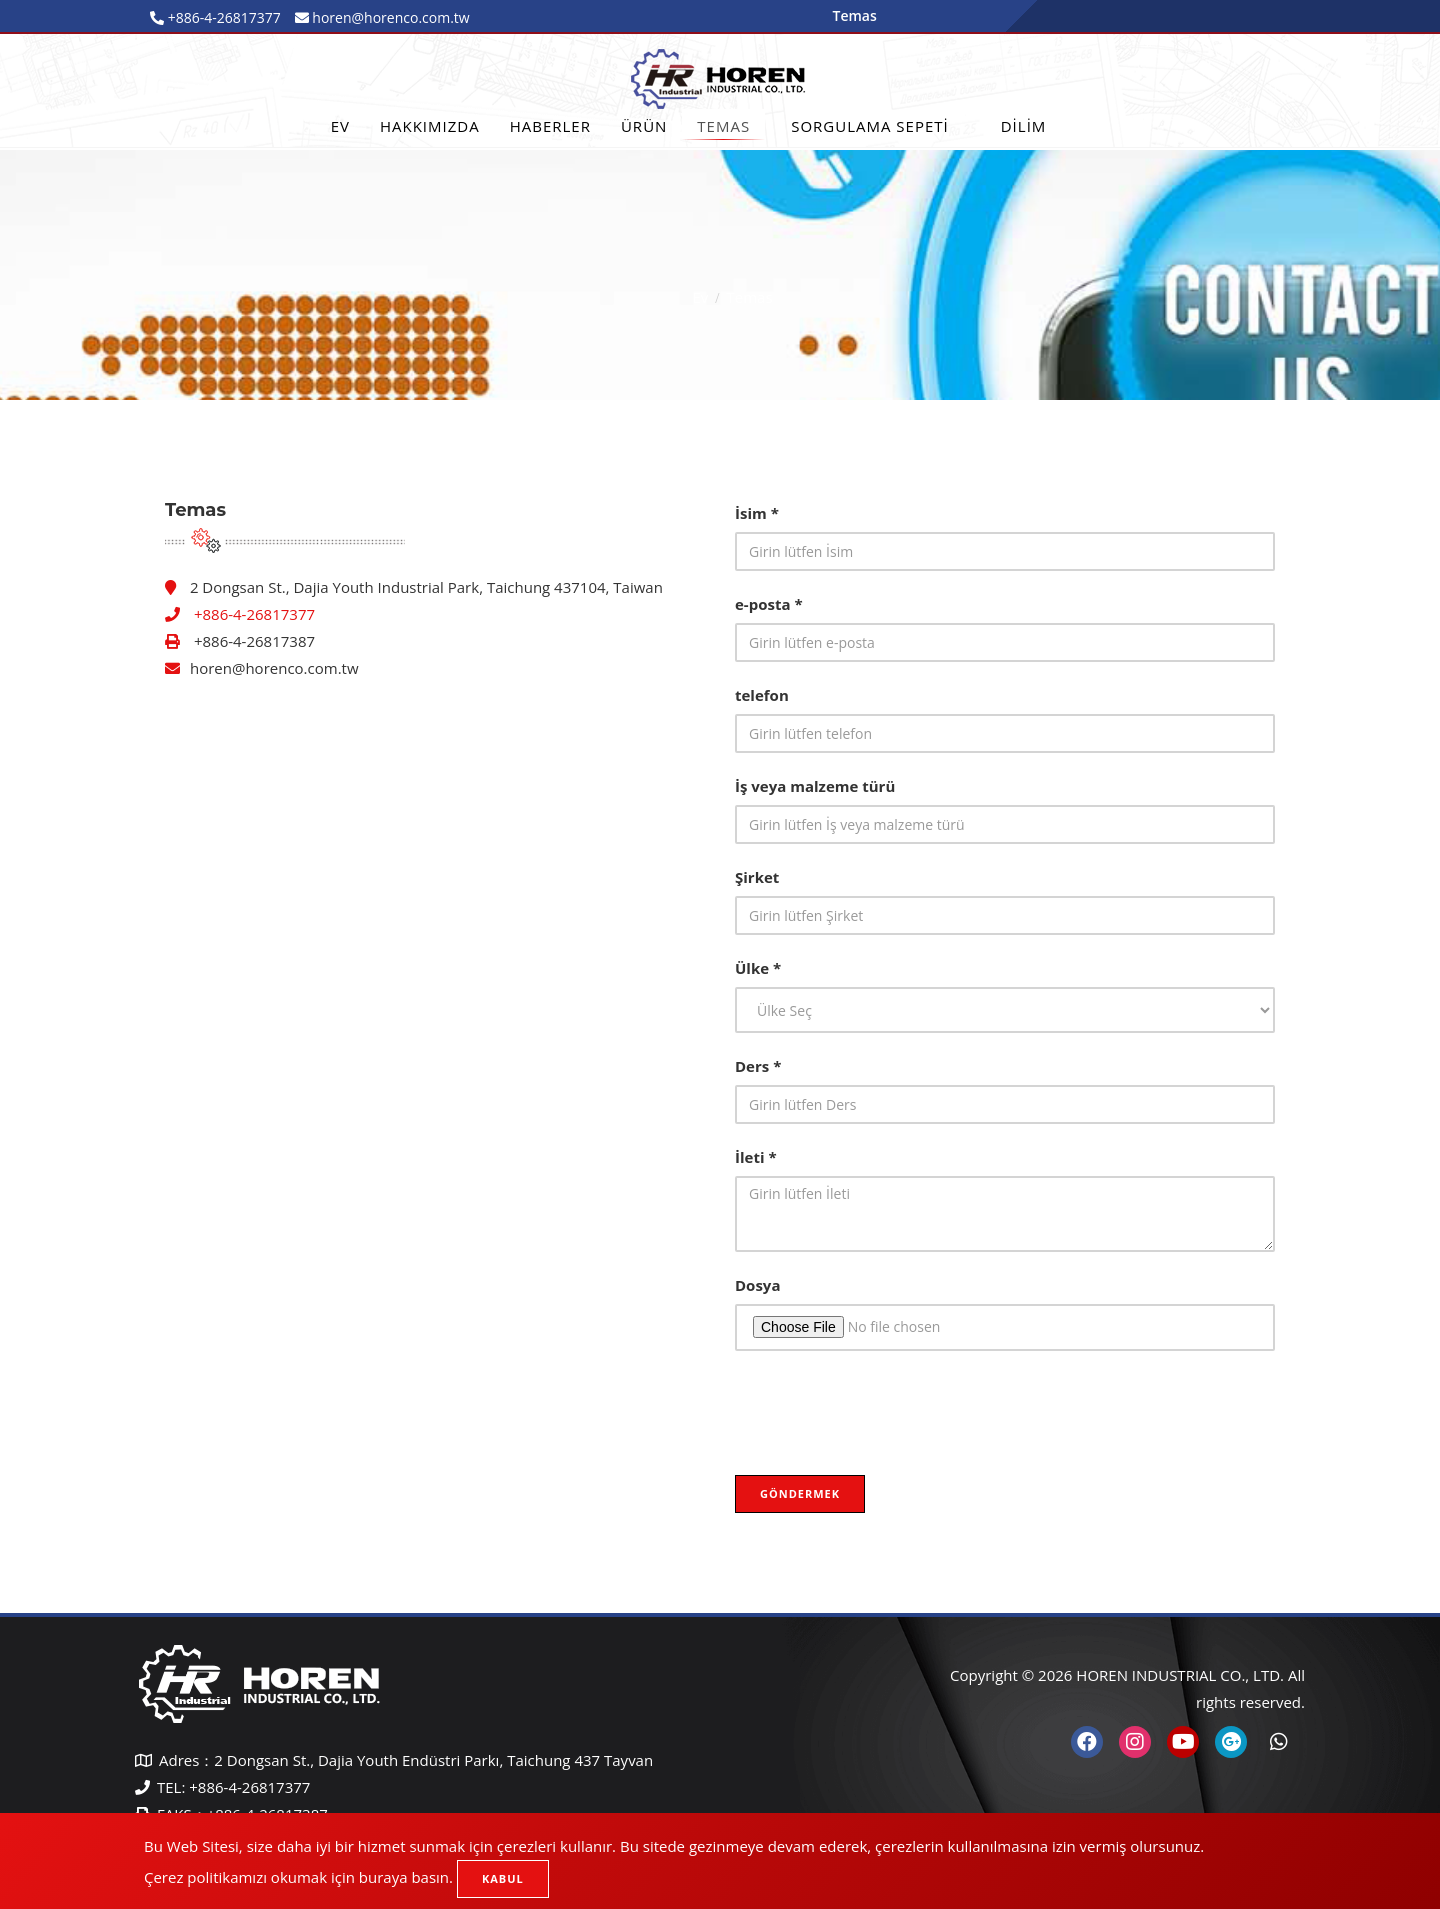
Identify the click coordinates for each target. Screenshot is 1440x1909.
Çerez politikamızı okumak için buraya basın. (298, 1877)
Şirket (757, 877)
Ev (340, 126)
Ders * (758, 1066)
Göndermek (800, 1493)
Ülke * (758, 968)
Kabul (503, 1878)
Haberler (550, 126)
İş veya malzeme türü (815, 786)
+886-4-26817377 (222, 17)
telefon (762, 695)
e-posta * (769, 604)
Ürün (644, 126)
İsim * (757, 513)
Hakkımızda (430, 126)
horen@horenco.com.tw (274, 668)
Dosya (757, 1285)
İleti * (756, 1157)
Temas (723, 126)
